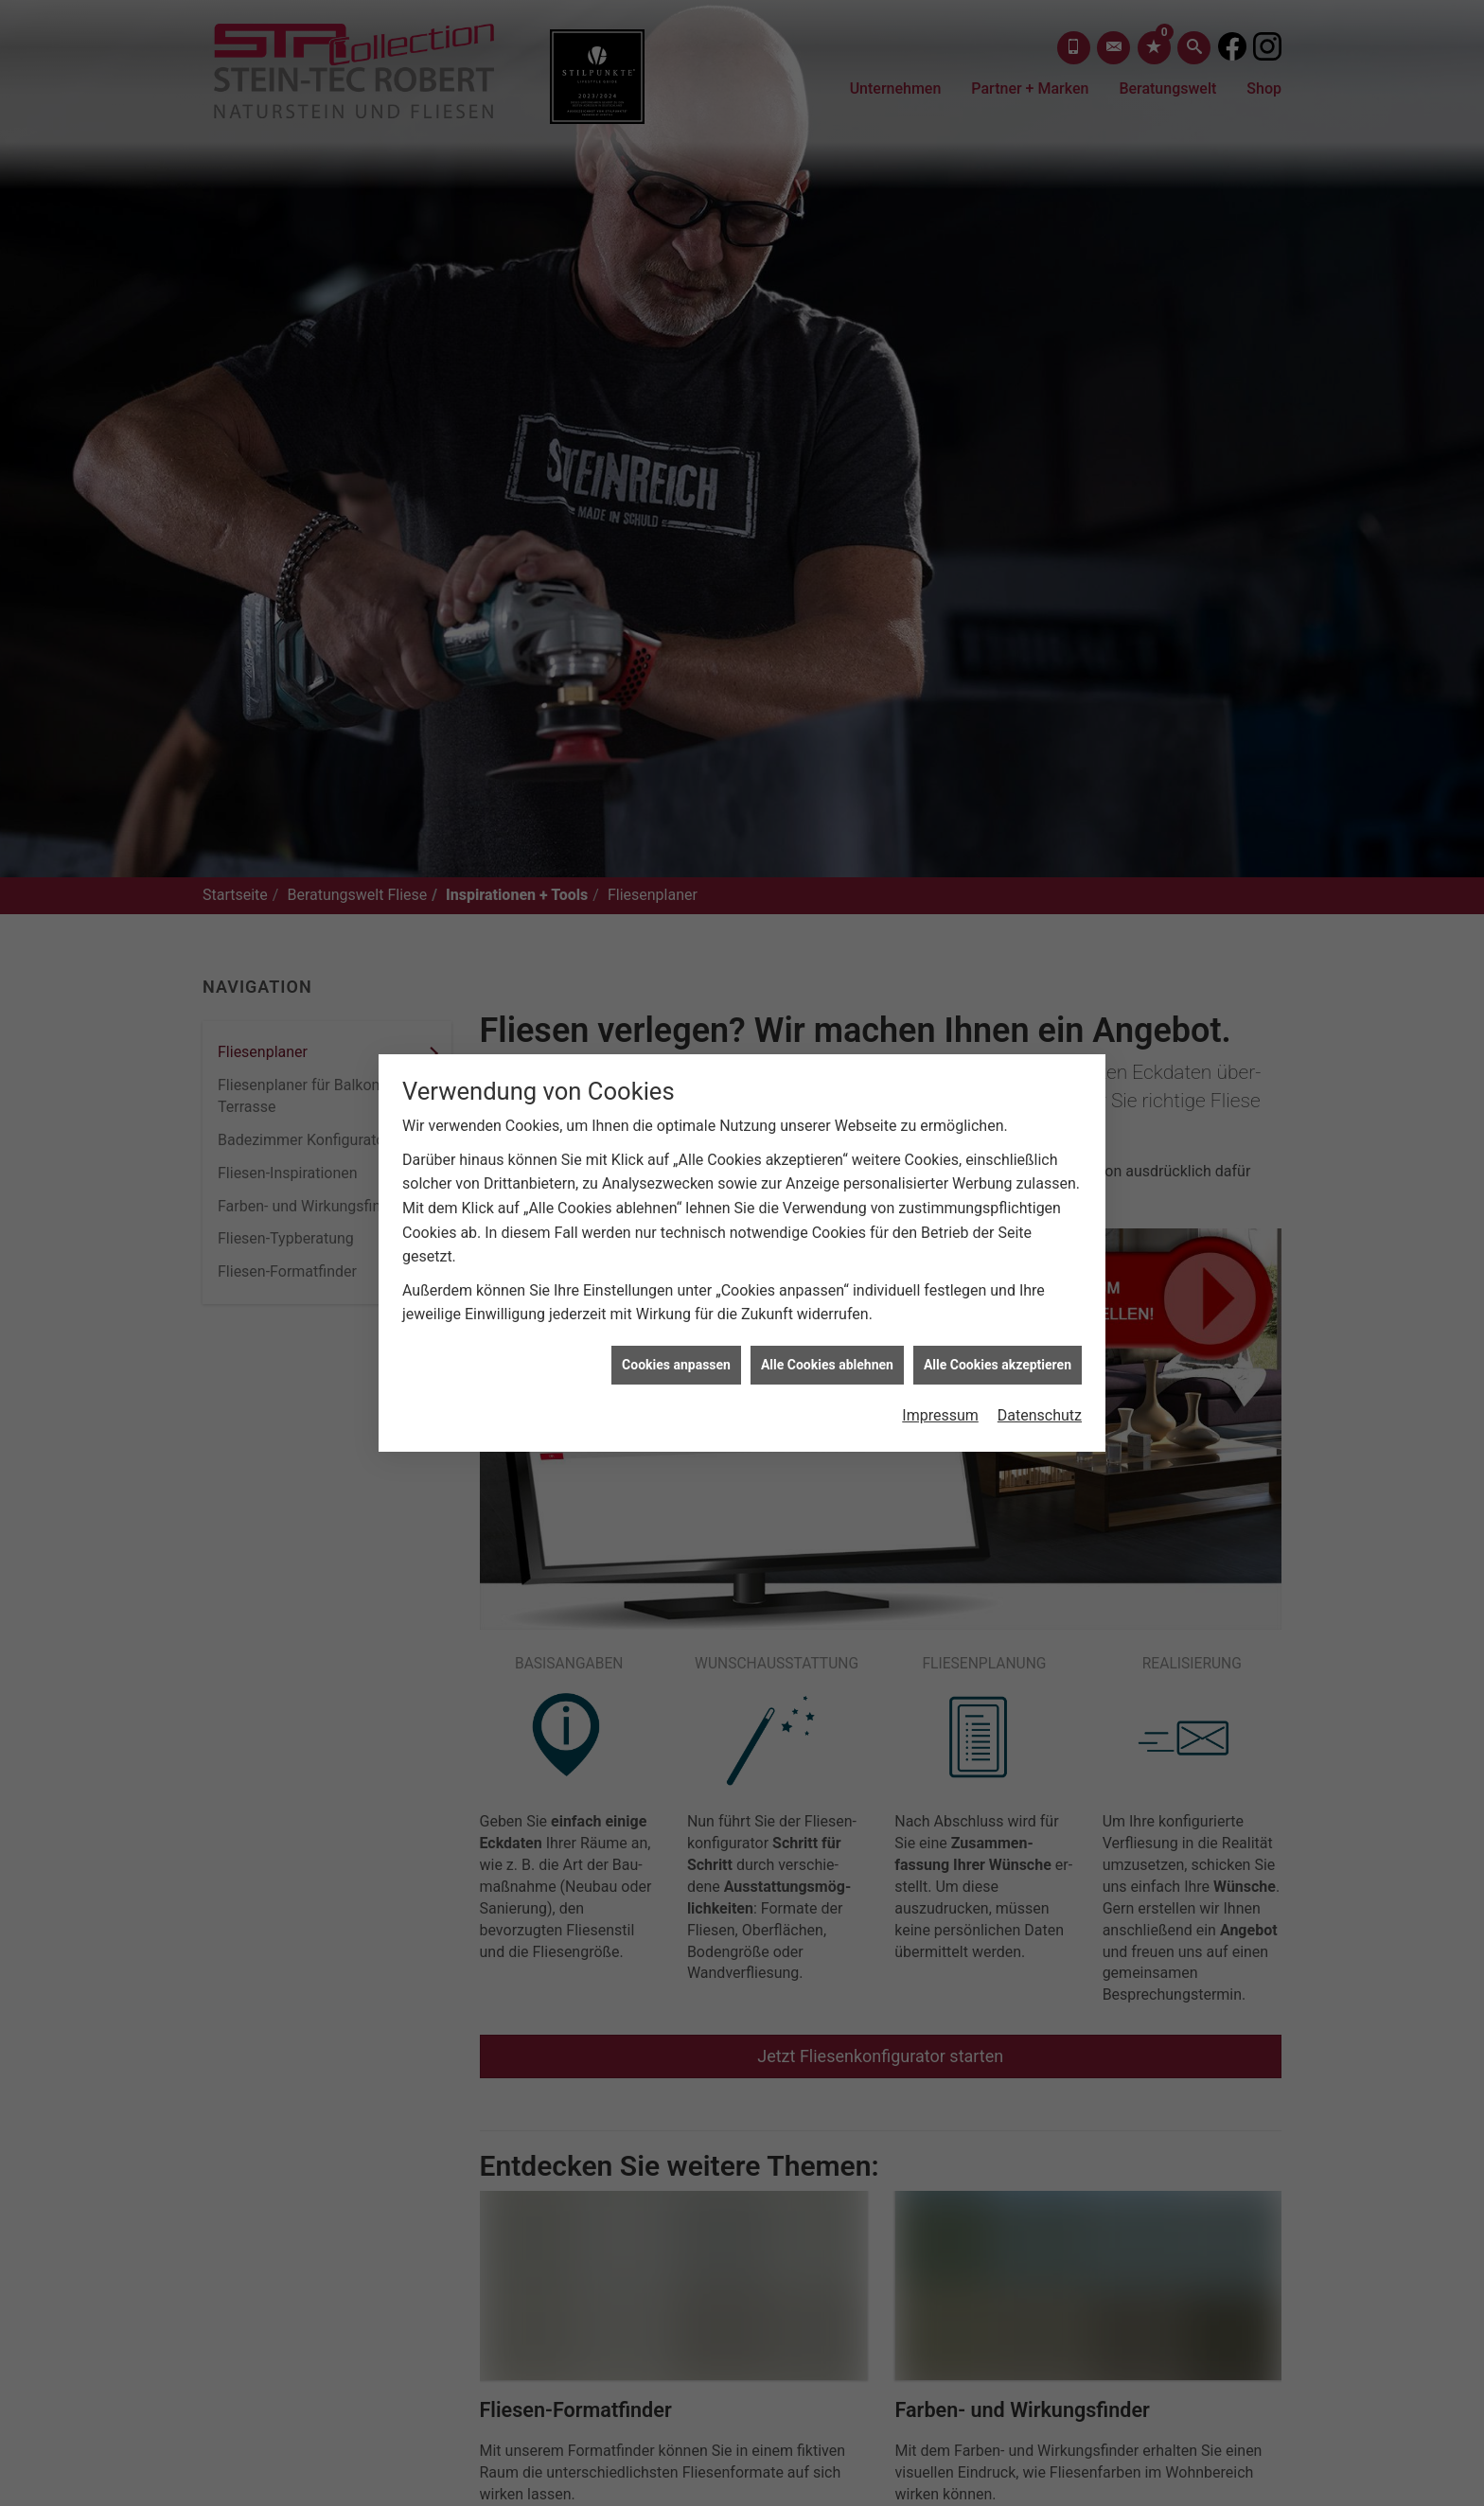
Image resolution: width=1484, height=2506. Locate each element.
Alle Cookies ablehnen (827, 1096)
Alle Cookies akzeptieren (997, 1096)
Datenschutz (1040, 1148)
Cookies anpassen (676, 1096)
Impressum (940, 1148)
